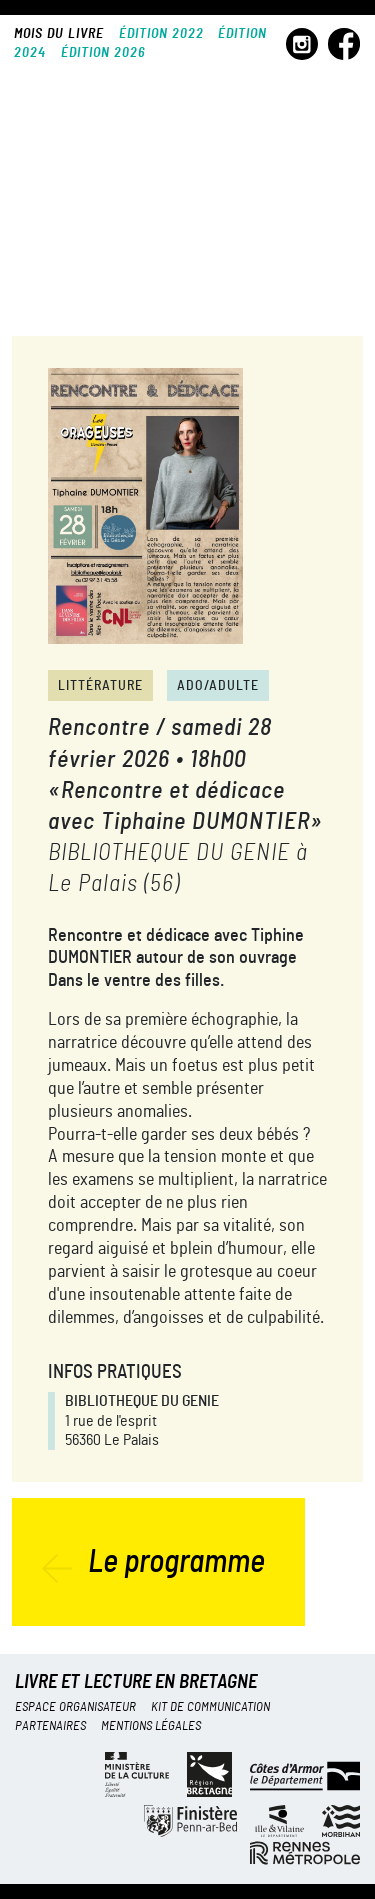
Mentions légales (151, 1726)
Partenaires (50, 1726)
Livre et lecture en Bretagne (136, 1682)
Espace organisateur (75, 1707)
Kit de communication (210, 1707)
